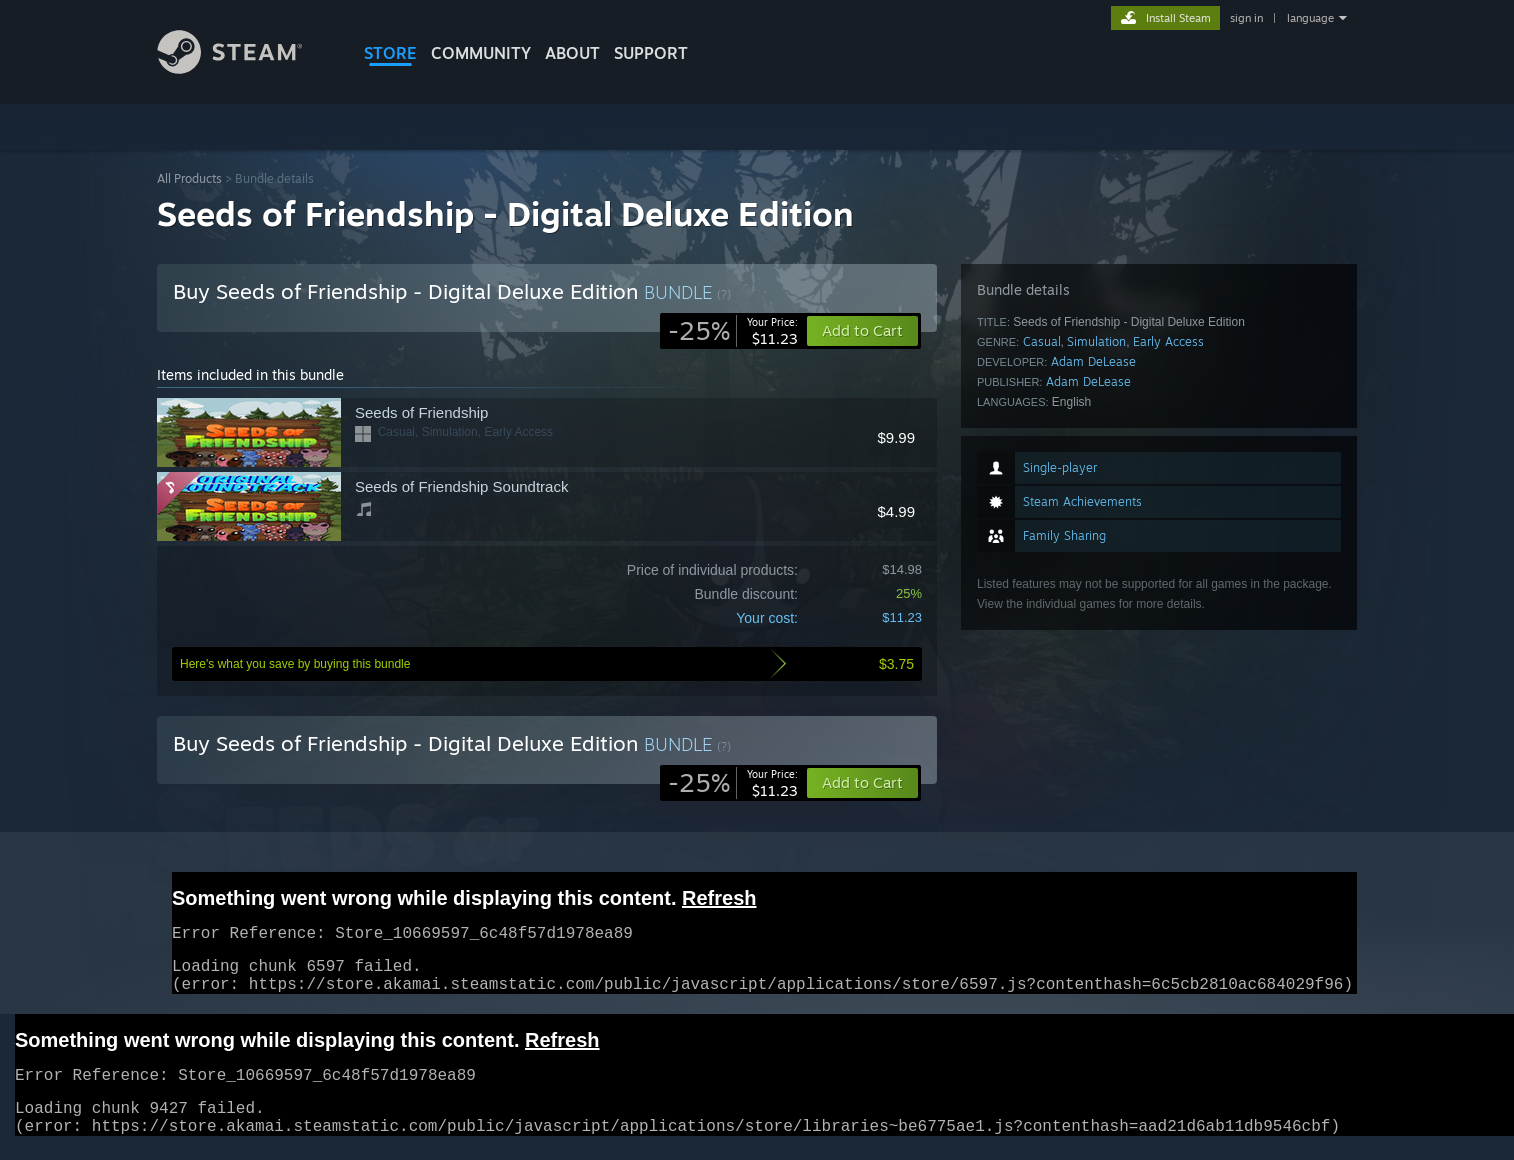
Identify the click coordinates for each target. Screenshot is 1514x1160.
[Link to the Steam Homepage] (245, 68)
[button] (862, 783)
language (1310, 18)
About (572, 53)
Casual (1042, 341)
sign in (1246, 18)
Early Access (1168, 341)
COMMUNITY (481, 53)
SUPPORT (651, 53)
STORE (390, 53)
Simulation (1096, 341)
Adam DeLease (1093, 361)
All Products (189, 178)
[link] (733, 331)
